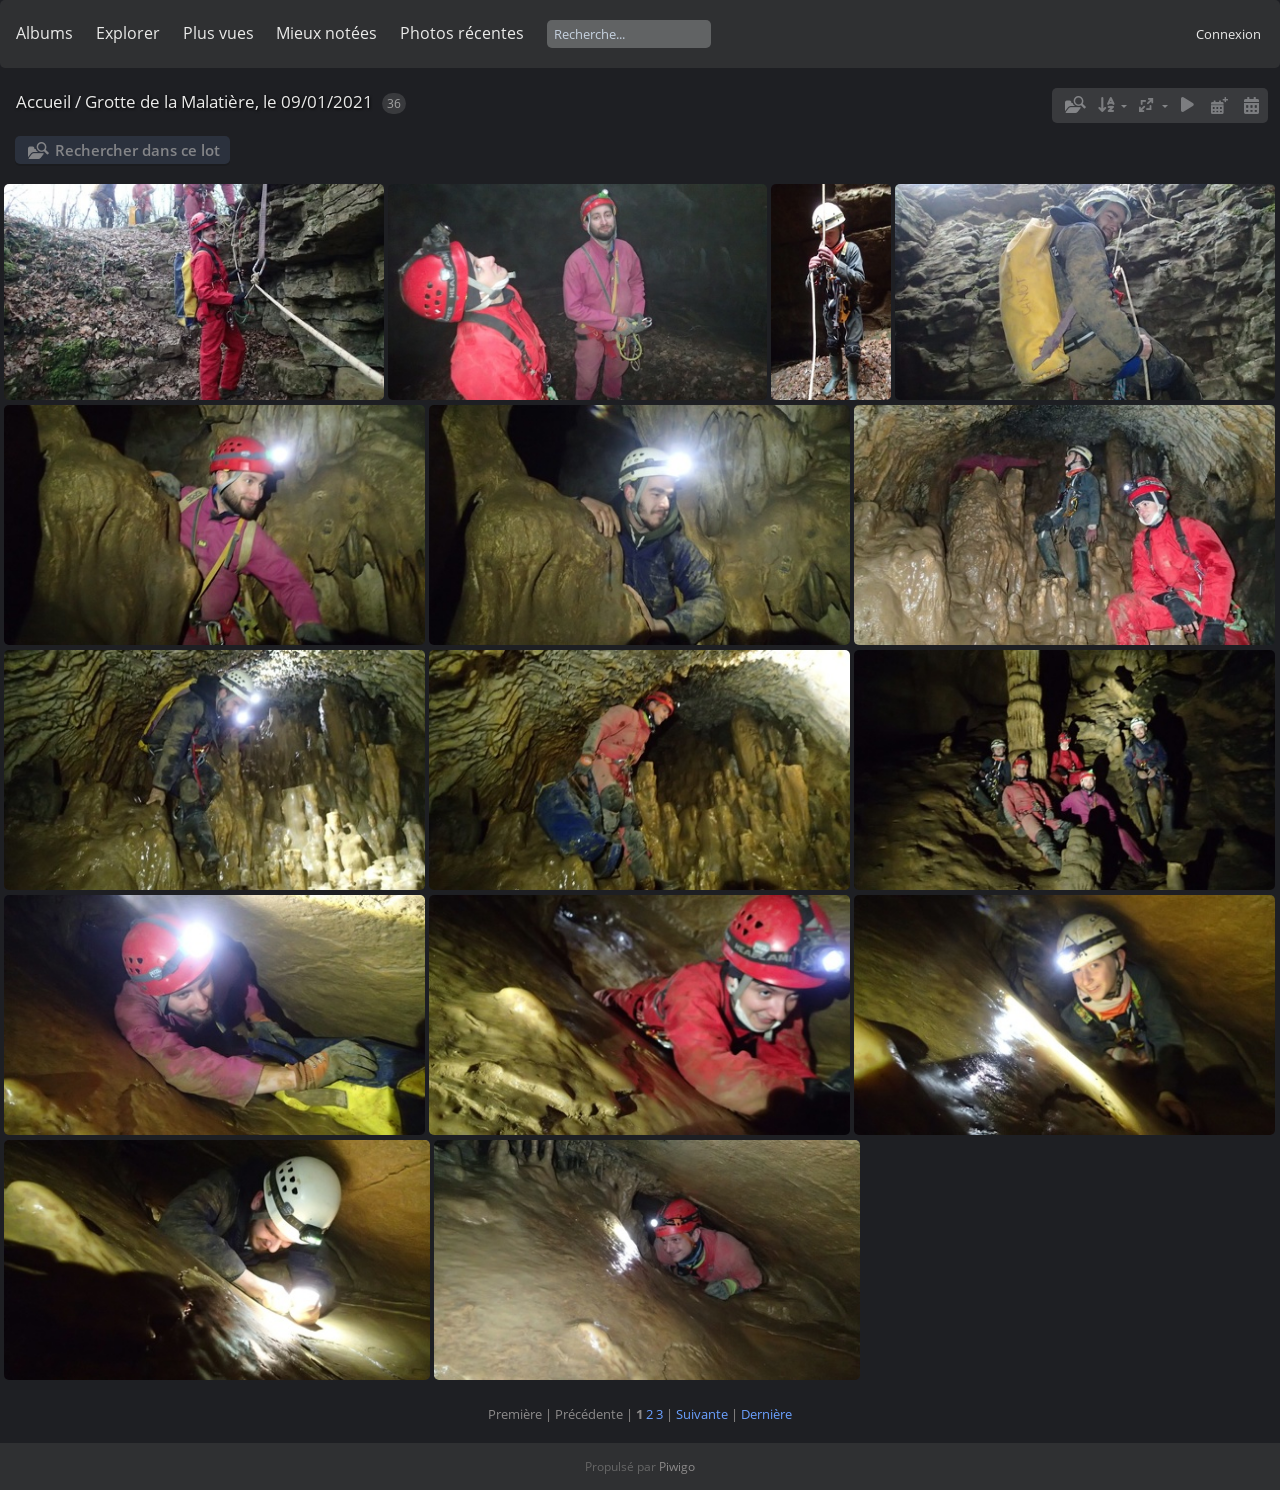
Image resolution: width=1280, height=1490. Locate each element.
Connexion (1228, 34)
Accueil (43, 101)
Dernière (766, 1414)
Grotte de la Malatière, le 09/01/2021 (229, 101)
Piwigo (677, 1466)
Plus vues (218, 33)
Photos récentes (462, 33)
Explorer (128, 33)
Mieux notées (326, 33)
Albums (44, 33)
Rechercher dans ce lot (137, 150)
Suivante (702, 1414)
